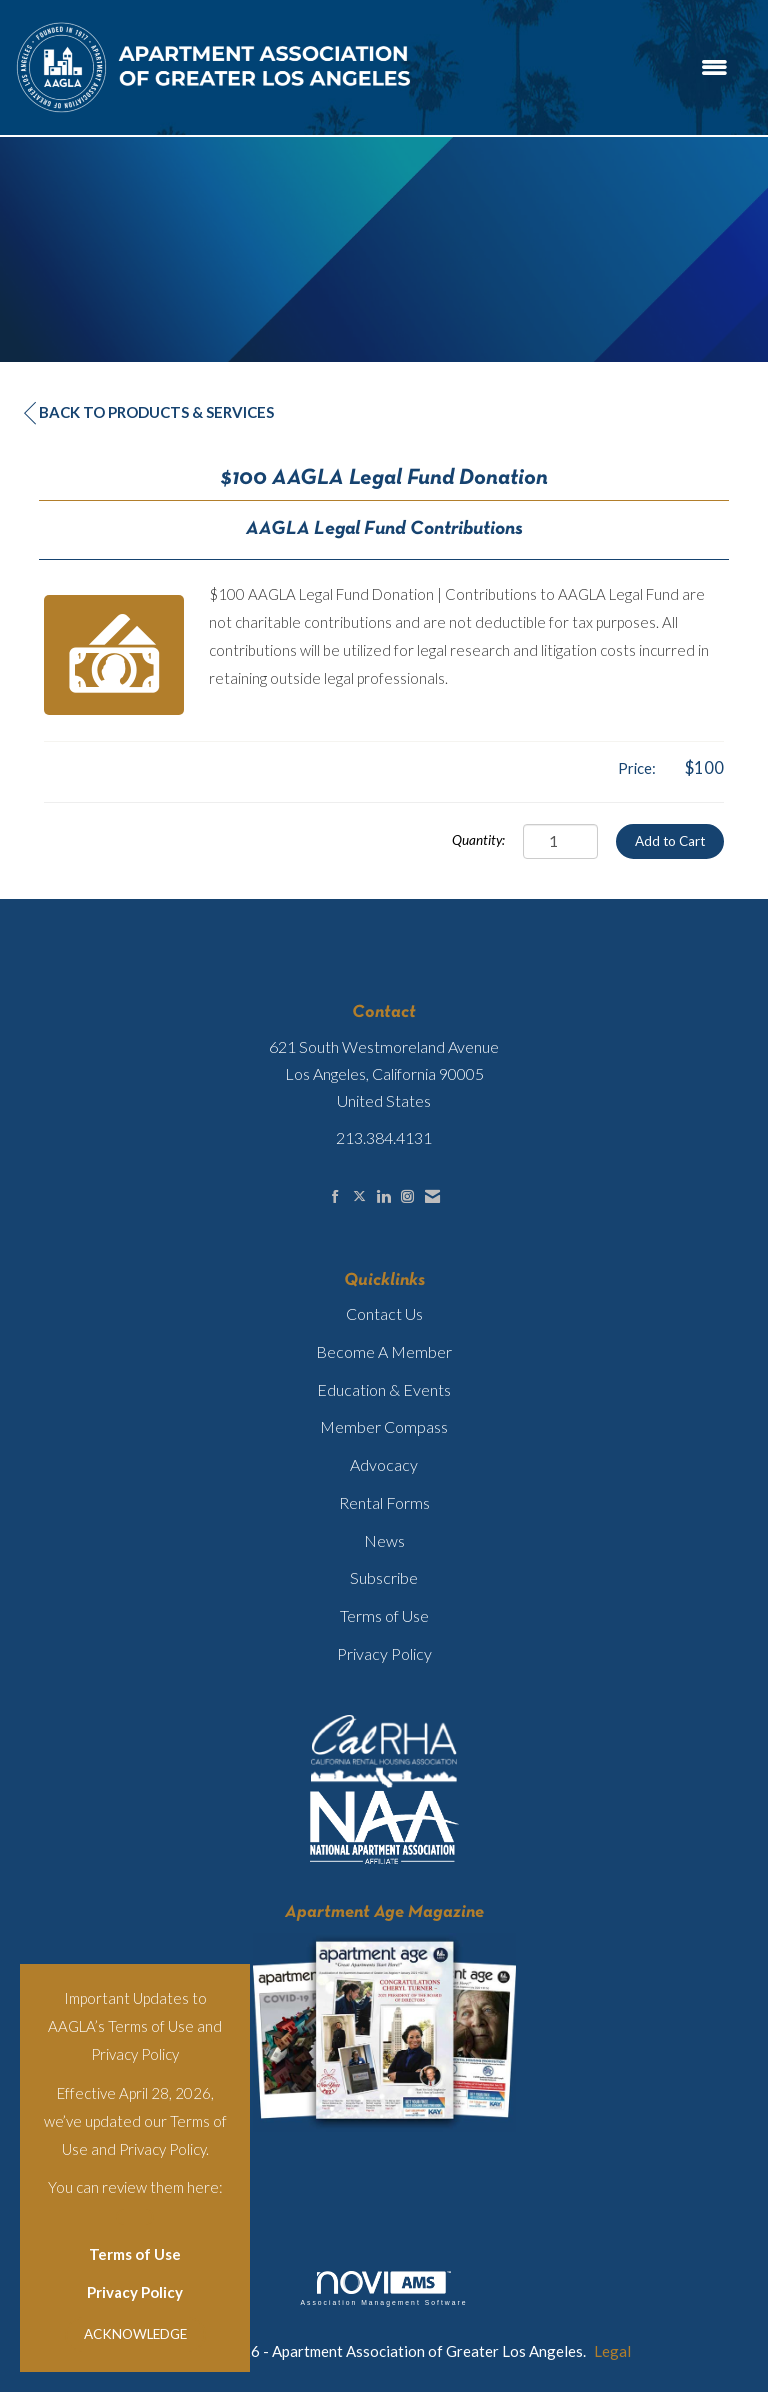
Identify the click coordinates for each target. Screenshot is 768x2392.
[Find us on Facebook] (335, 1196)
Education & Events (384, 1389)
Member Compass (384, 1426)
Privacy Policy (135, 2292)
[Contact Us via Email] (432, 1196)
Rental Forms (384, 1502)
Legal (612, 2351)
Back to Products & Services (149, 412)
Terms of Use (135, 2254)
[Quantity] (560, 841)
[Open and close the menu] (581, 67)
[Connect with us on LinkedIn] (383, 1196)
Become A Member (384, 1351)
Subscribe (384, 1577)
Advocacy (384, 1464)
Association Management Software (383, 2289)
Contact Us (384, 1313)
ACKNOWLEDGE (135, 2334)
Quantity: (478, 840)
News (384, 1540)
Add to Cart (670, 841)
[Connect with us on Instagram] (407, 1196)
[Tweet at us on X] (359, 1196)
